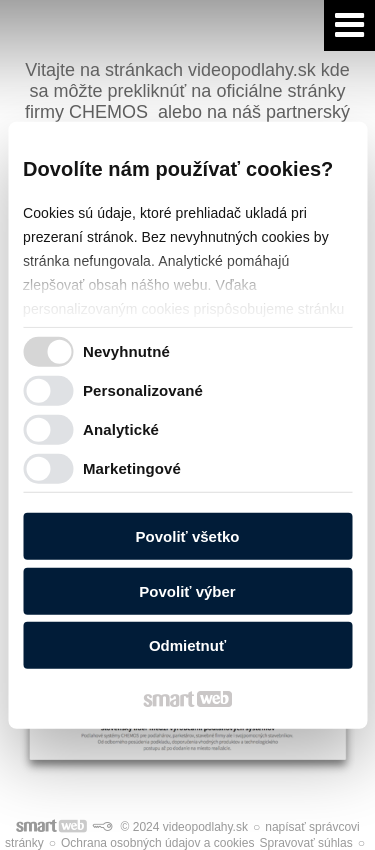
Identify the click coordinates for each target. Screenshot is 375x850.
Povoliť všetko (188, 536)
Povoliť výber (187, 590)
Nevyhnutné (126, 350)
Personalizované (143, 389)
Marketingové (132, 467)
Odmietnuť (187, 645)
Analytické (121, 428)
